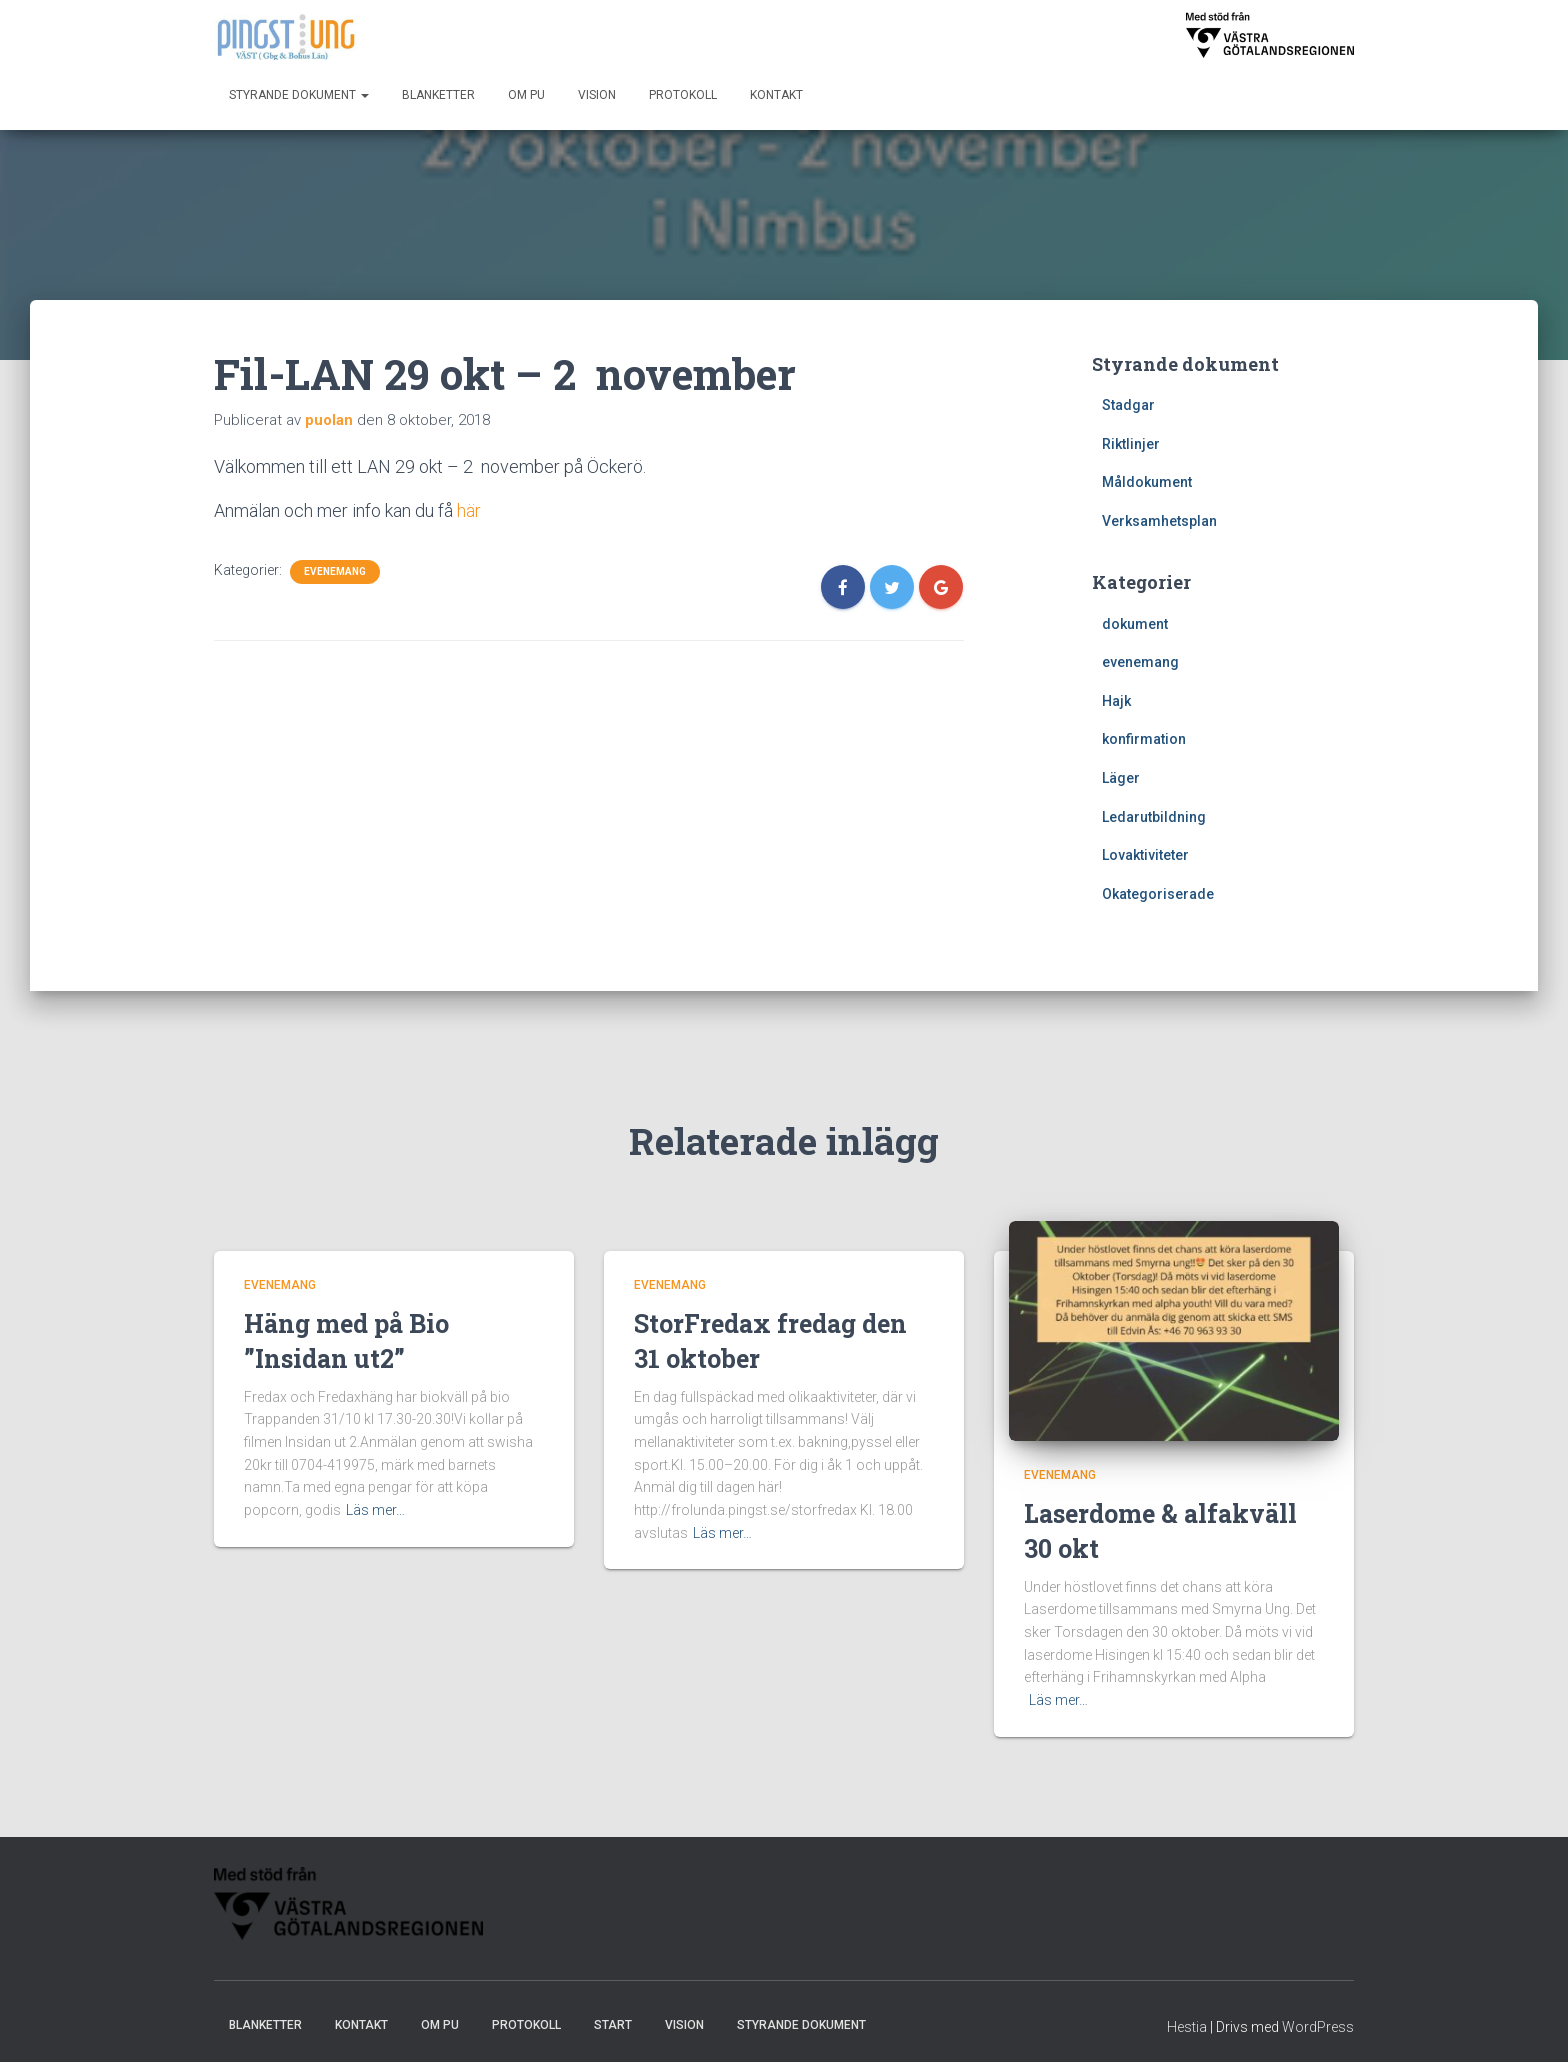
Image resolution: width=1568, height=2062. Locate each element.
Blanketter (438, 95)
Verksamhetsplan (1159, 521)
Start (613, 2025)
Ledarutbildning (1154, 817)
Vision (597, 95)
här (469, 510)
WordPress (1318, 2027)
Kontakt (776, 95)
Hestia (1187, 2027)
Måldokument (1147, 482)
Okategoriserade (1158, 894)
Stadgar (1128, 405)
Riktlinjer (1131, 444)
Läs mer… (375, 1510)
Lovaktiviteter (1145, 855)
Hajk (1116, 701)
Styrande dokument (299, 95)
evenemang (335, 571)
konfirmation (1144, 739)
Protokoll (683, 95)
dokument (1135, 624)
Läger (1121, 778)
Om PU (526, 95)
